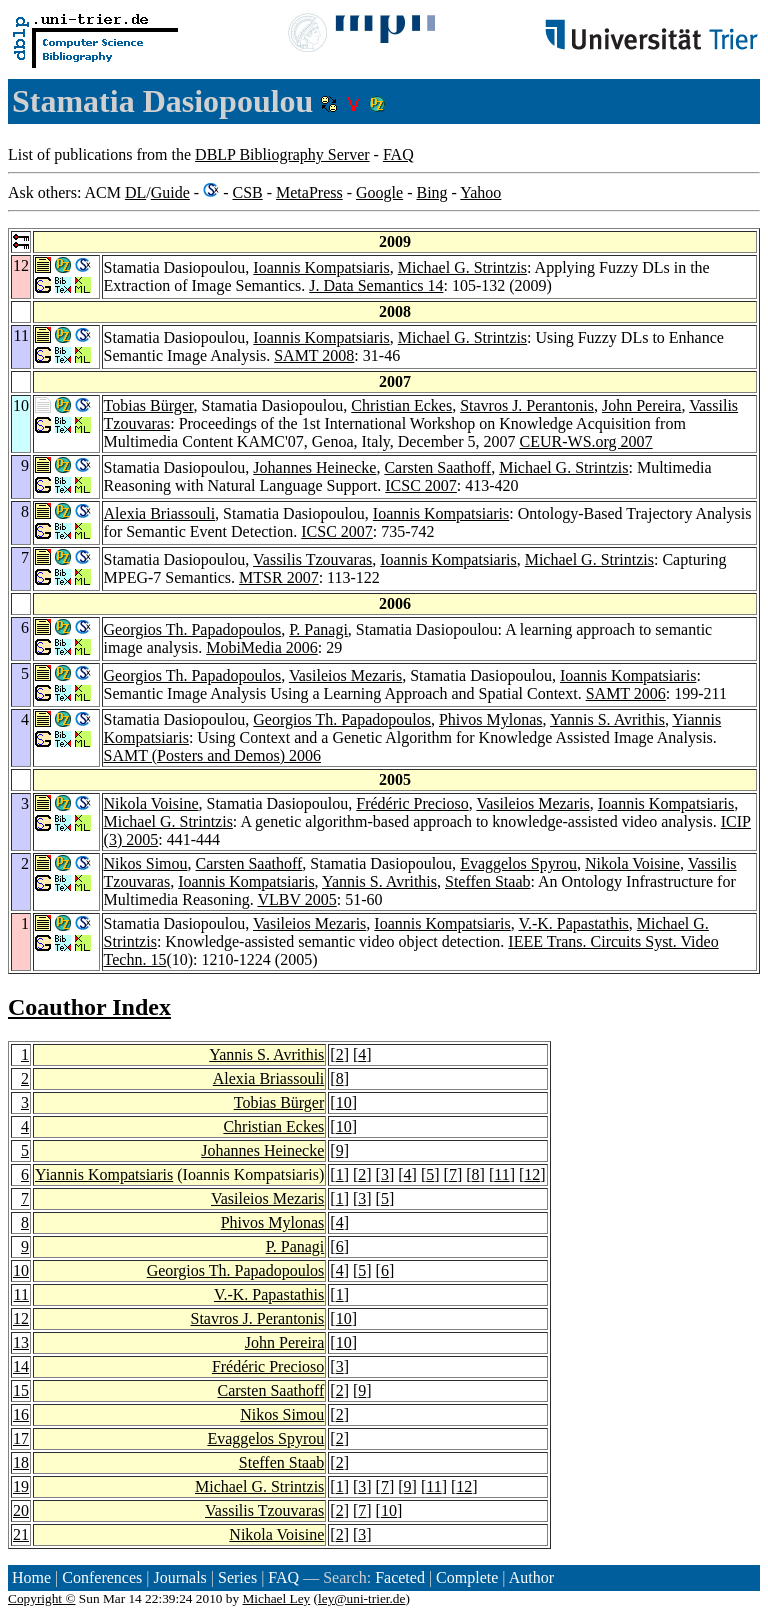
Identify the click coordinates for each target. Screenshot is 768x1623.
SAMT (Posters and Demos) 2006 (212, 755)
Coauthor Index (89, 1007)
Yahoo (480, 192)
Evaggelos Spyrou (518, 863)
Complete (467, 1577)
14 (21, 1366)
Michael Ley (277, 1598)
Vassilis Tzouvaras (312, 559)
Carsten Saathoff (437, 467)
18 (21, 1462)
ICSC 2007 (421, 485)
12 (532, 1174)
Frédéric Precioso (412, 803)
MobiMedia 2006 (262, 647)
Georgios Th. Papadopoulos (193, 629)
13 (21, 1342)
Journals (179, 1577)
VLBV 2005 (296, 899)
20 (21, 1510)
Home (31, 1577)
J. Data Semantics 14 (376, 285)
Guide (170, 192)
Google (379, 192)
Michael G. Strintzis (462, 267)
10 (344, 1102)
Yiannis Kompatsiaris (104, 1174)
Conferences (102, 1577)
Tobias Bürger (149, 405)
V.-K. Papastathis (573, 923)
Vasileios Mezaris (345, 675)
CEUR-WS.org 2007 (586, 441)
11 (501, 1174)
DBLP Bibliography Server (282, 154)
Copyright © (42, 1598)
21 (21, 1534)
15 (21, 1390)
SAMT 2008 (314, 355)
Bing (431, 192)
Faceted (400, 1577)
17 (21, 1438)
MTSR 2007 (279, 577)
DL (135, 192)
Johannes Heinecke (314, 467)
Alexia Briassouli (160, 513)
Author (531, 1577)
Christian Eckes (401, 405)
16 (21, 1414)
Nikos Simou (146, 863)
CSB (247, 192)
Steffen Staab (487, 881)
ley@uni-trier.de (361, 1598)
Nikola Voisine (151, 803)
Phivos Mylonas (491, 719)
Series (237, 1577)
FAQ (398, 154)
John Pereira (642, 405)
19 (21, 1486)
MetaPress (309, 192)
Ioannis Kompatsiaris (321, 267)
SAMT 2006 (626, 693)
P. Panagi (318, 629)
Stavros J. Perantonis (527, 405)
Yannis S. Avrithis (607, 719)
